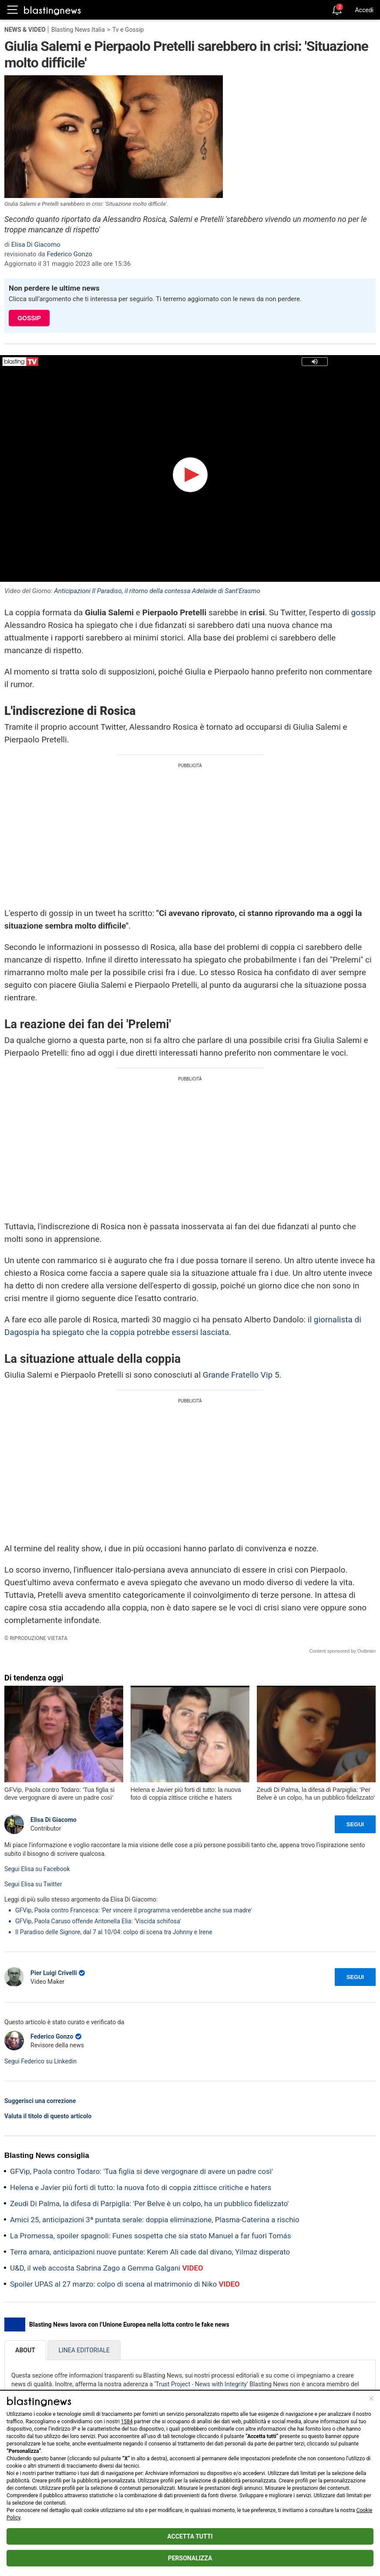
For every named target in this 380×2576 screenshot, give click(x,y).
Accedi (364, 10)
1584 (127, 2421)
